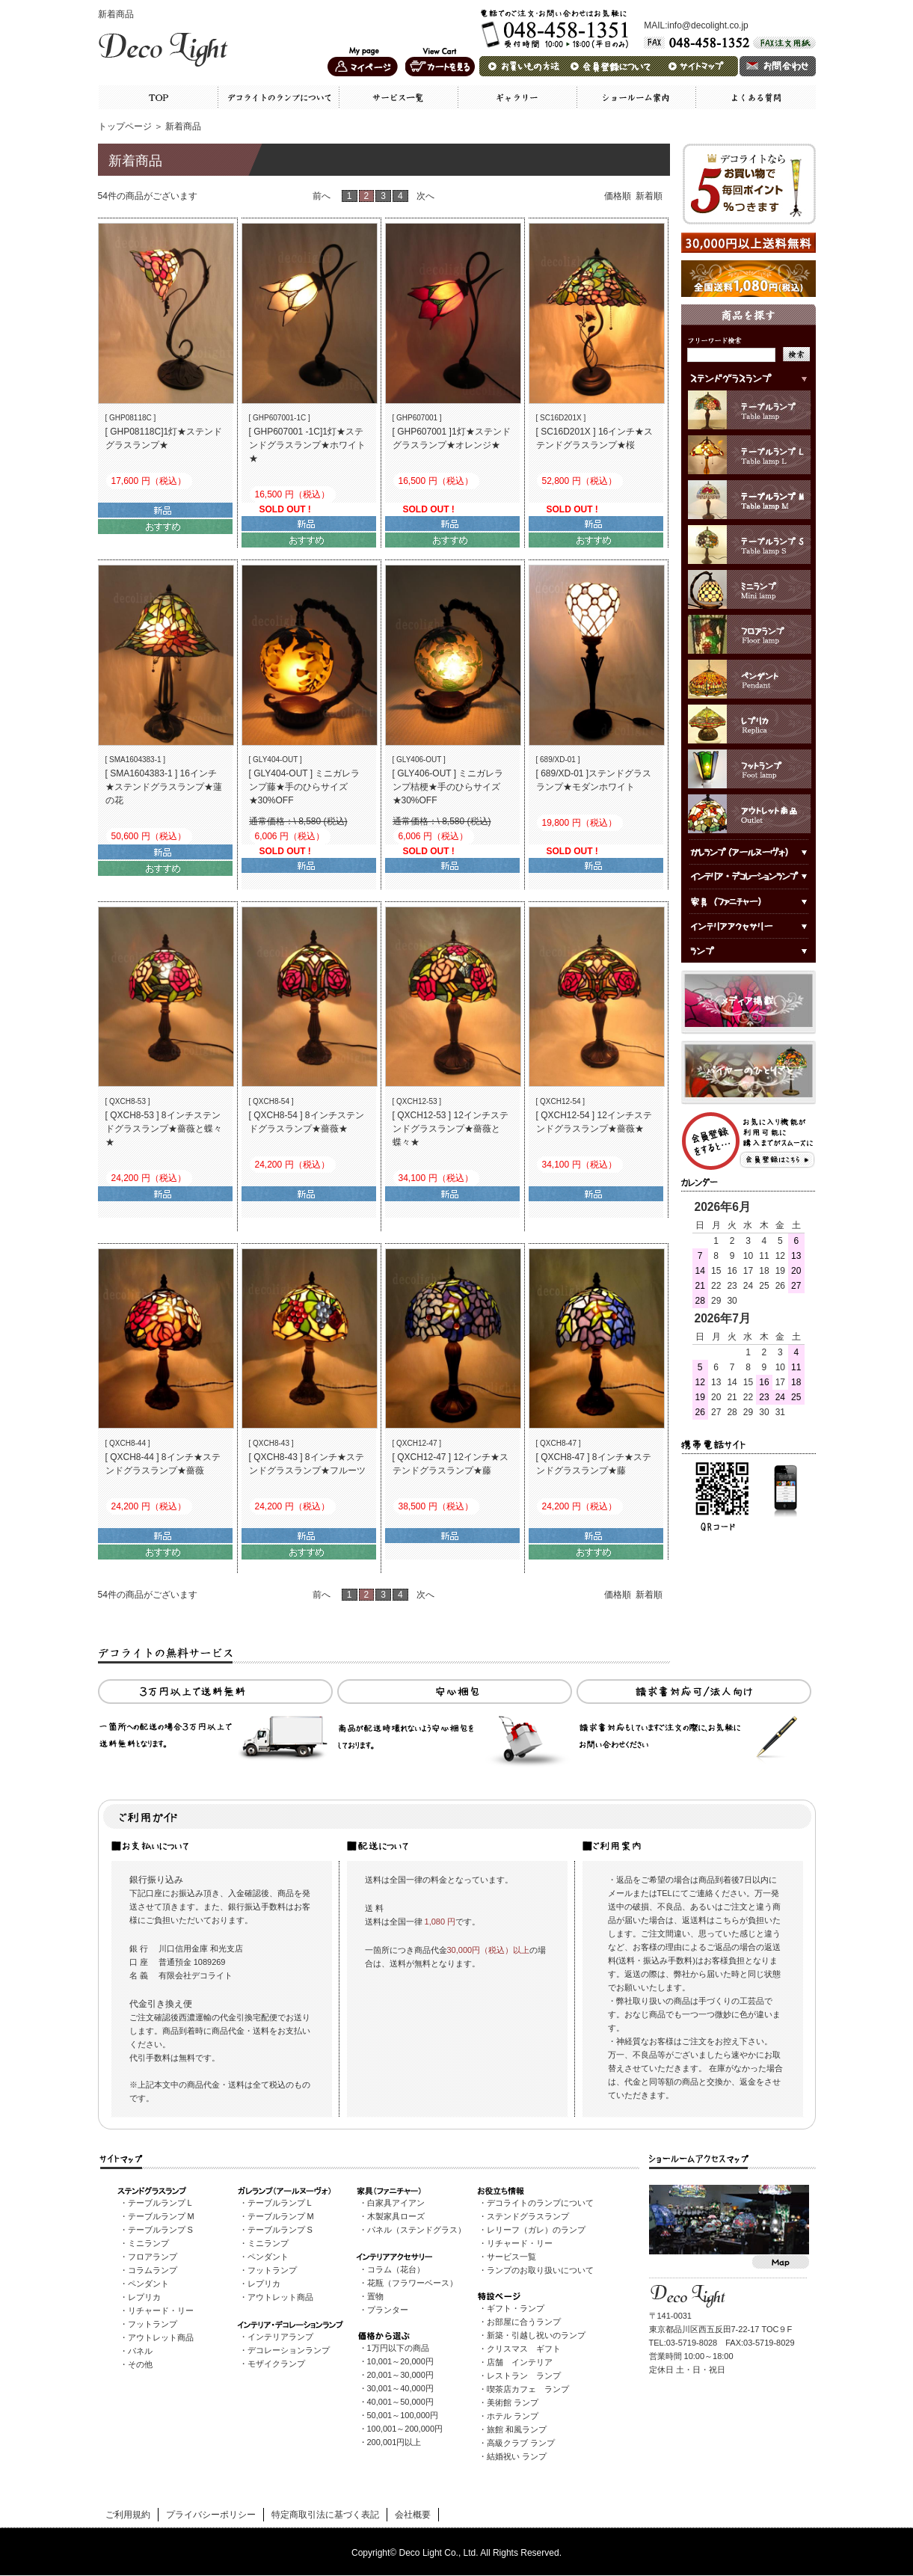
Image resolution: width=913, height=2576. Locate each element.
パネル (140, 2350)
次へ (425, 196)
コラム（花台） (396, 2269)
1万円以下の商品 (398, 2347)
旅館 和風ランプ (517, 2429)
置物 (375, 2296)
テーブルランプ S (160, 2229)
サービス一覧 (511, 2256)
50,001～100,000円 (402, 2415)
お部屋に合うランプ (524, 2321)
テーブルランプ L (160, 2202)
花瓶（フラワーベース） (412, 2282)
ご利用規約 (127, 2514)
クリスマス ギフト (524, 2348)
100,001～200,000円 (405, 2428)
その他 (140, 2364)
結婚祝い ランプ (517, 2456)
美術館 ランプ (512, 2402)
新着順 (649, 196)
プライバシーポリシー (211, 2514)
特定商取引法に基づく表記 (325, 2514)
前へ (323, 196)
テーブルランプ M (161, 2216)
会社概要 (413, 2514)
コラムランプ (152, 2270)
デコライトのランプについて (540, 2202)
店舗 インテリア (520, 2362)
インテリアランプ (280, 2336)
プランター (387, 2309)
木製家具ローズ (396, 2216)
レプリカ (144, 2297)
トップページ (125, 126)
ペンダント (148, 2283)
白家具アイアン (396, 2202)
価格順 (617, 196)
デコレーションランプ (289, 2350)
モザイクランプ (276, 2363)
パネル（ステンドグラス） (416, 2229)
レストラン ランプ (524, 2375)
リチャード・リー (161, 2310)
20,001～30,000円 (400, 2374)
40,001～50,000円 (400, 2401)
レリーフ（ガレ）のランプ (536, 2229)
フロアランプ (152, 2256)
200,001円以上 (394, 2442)
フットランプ (152, 2323)
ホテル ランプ (512, 2415)
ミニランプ (148, 2243)
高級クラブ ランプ (521, 2442)
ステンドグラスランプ (528, 2216)
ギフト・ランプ (515, 2308)
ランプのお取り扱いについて (540, 2270)
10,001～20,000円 (400, 2361)
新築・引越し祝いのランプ (536, 2335)
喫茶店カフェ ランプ (528, 2389)
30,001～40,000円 (400, 2388)
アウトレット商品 (161, 2337)
